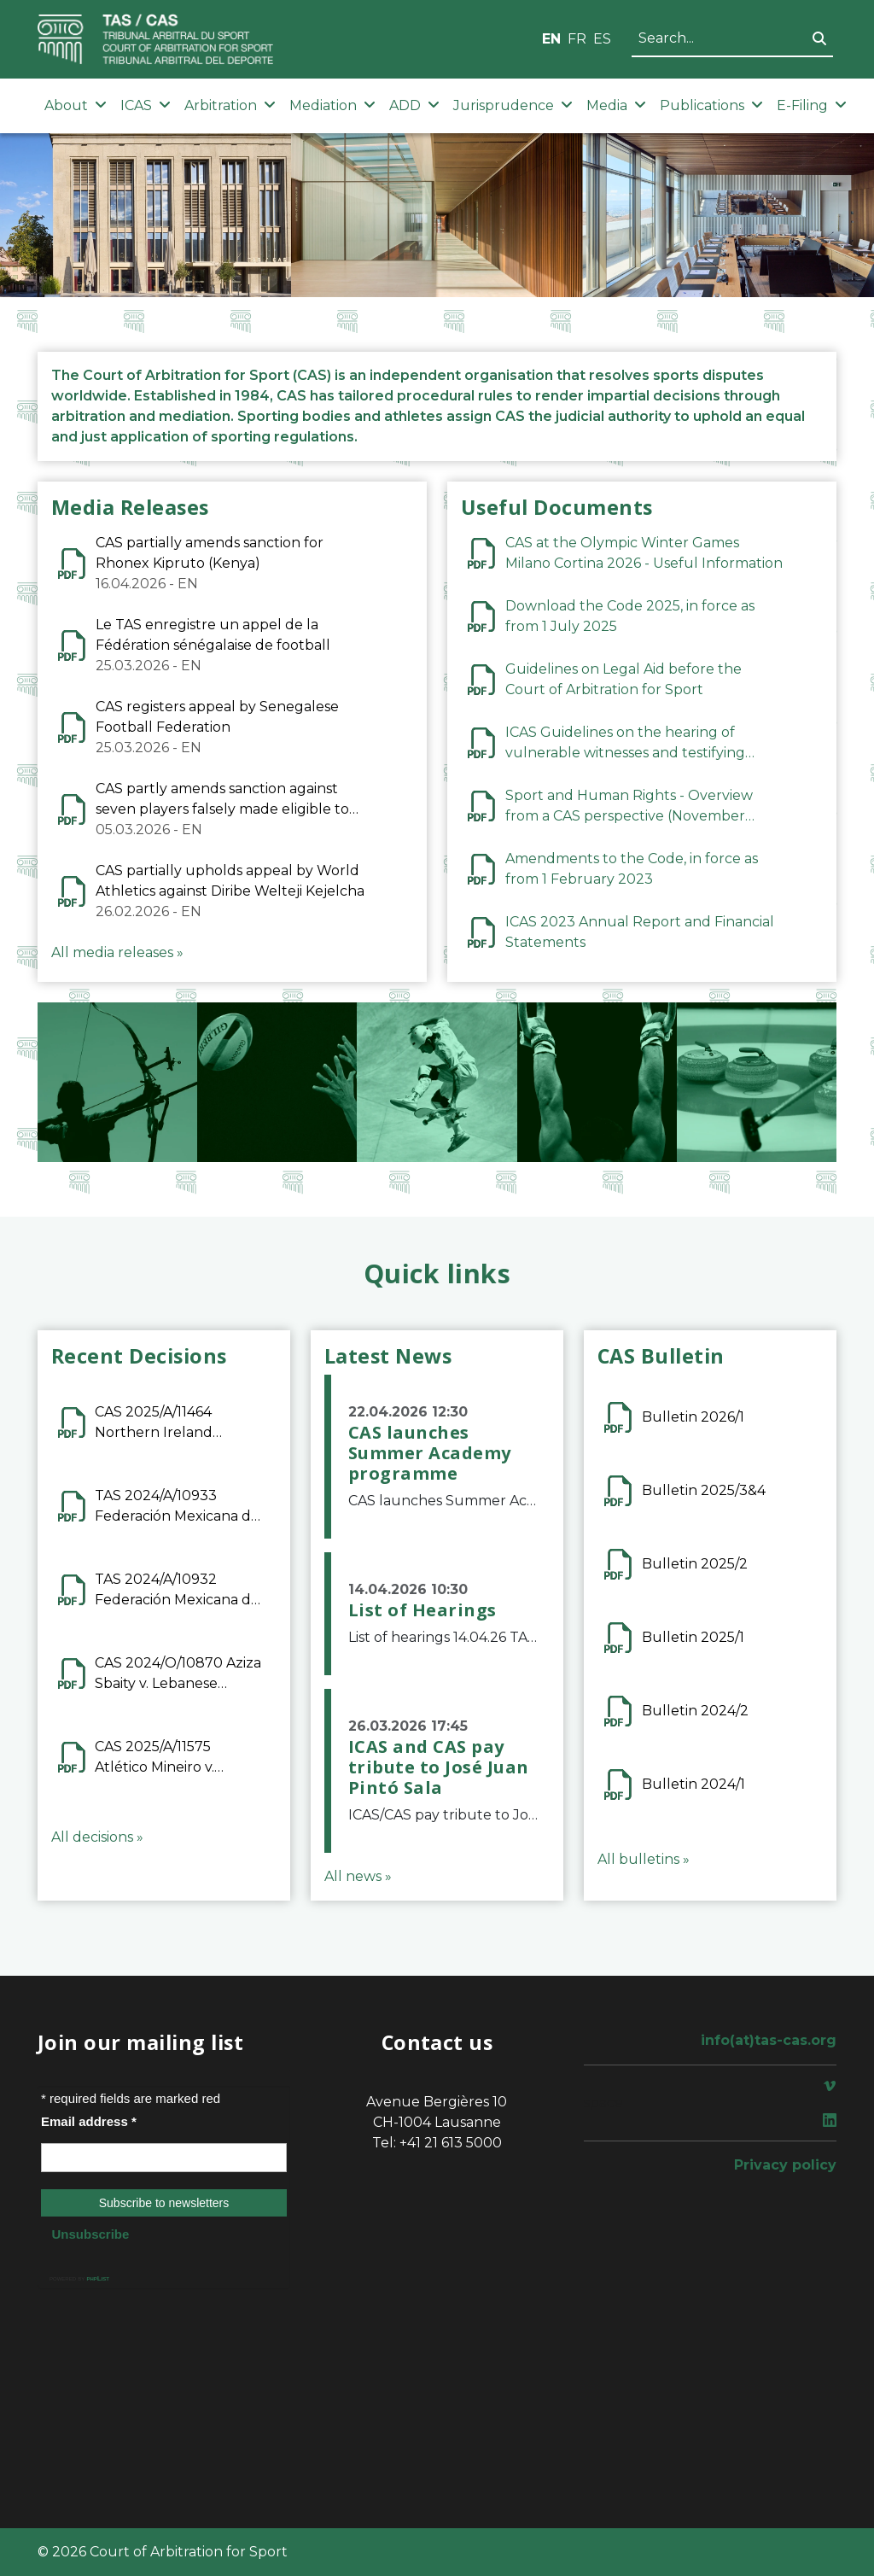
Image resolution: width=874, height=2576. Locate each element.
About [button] (75, 105)
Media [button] (616, 105)
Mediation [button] (332, 105)
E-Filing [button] (812, 105)
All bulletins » (643, 1859)
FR (577, 39)
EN (551, 39)
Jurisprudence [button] (513, 105)
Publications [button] (711, 105)
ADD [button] (414, 105)
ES (602, 39)
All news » (358, 1876)
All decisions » (97, 1837)
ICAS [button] (145, 105)
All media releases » (117, 952)
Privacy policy (785, 2165)
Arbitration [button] (230, 105)
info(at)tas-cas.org (768, 2040)
